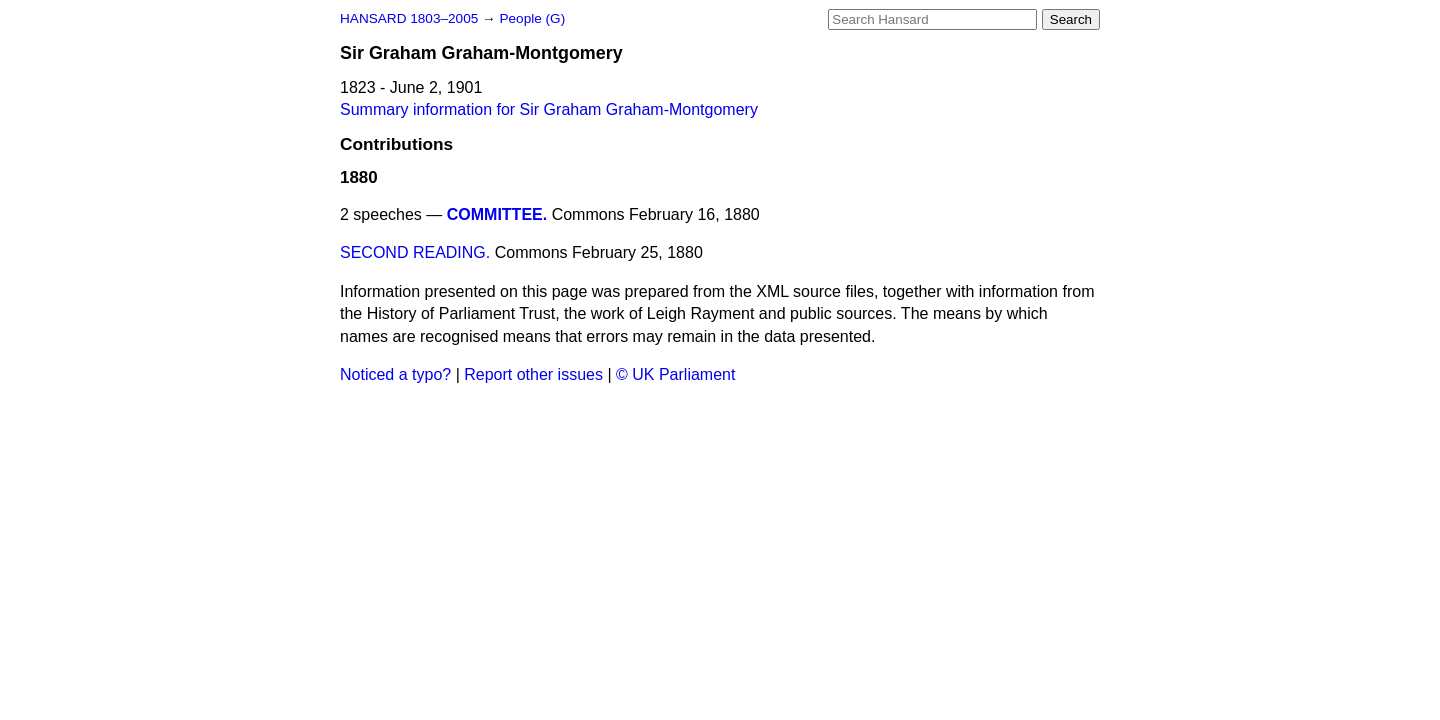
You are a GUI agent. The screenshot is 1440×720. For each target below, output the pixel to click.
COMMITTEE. (497, 214)
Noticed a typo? (395, 374)
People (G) (532, 18)
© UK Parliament (675, 374)
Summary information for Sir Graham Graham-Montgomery (549, 109)
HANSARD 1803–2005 (409, 18)
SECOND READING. (415, 252)
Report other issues (533, 374)
